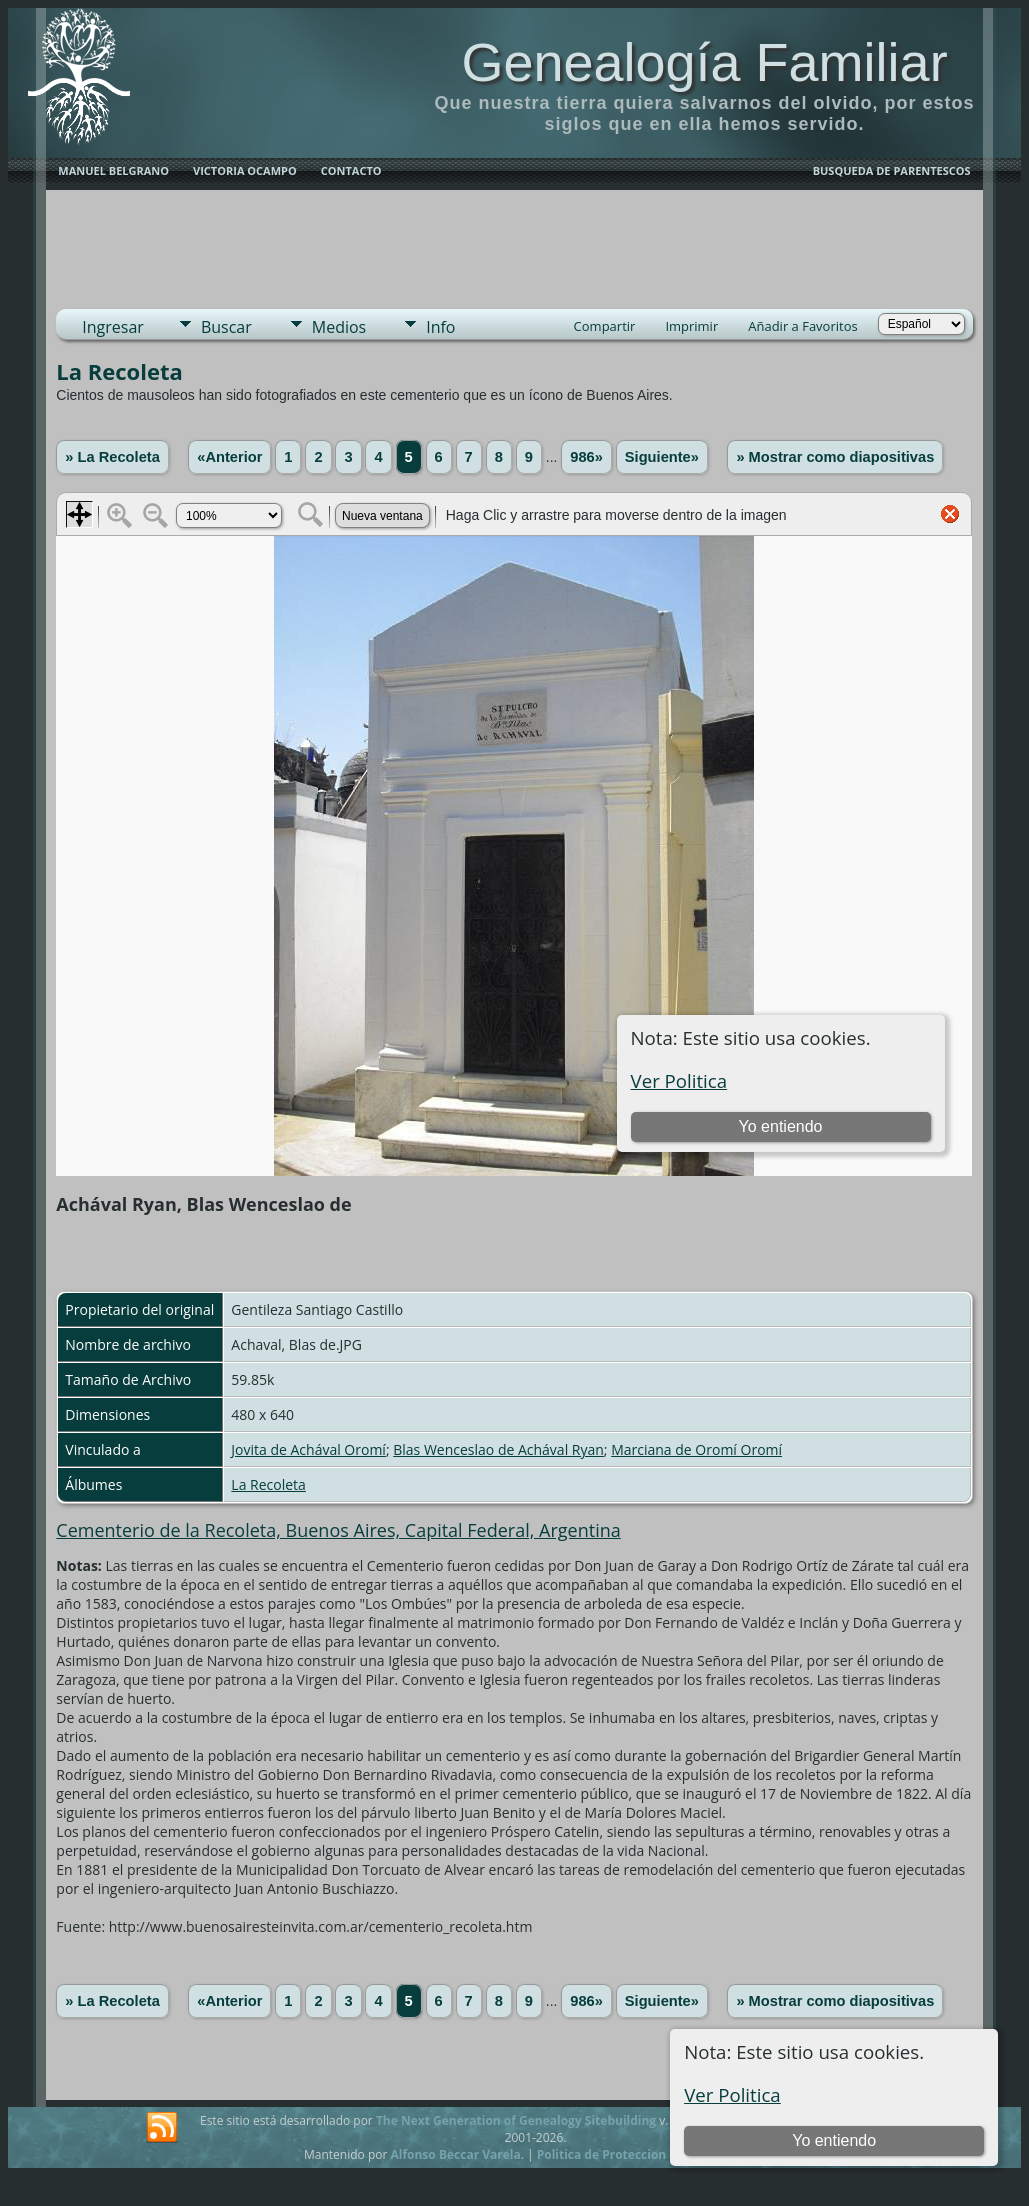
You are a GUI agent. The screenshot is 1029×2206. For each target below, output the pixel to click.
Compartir (605, 326)
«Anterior (229, 457)
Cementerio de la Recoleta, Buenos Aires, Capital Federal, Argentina (338, 1530)
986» (586, 457)
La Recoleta (268, 1484)
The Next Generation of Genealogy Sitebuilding (516, 2120)
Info (440, 327)
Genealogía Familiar (704, 62)
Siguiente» (662, 457)
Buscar (226, 327)
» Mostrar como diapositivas (835, 457)
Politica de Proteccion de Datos (629, 2154)
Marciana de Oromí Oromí (696, 1449)
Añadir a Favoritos (802, 326)
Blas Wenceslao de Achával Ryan (498, 1449)
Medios (339, 327)
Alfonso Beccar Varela (455, 2154)
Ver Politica (732, 2094)
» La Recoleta (112, 457)
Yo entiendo (834, 2140)
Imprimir (691, 326)
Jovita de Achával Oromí (308, 1449)
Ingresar (113, 327)
